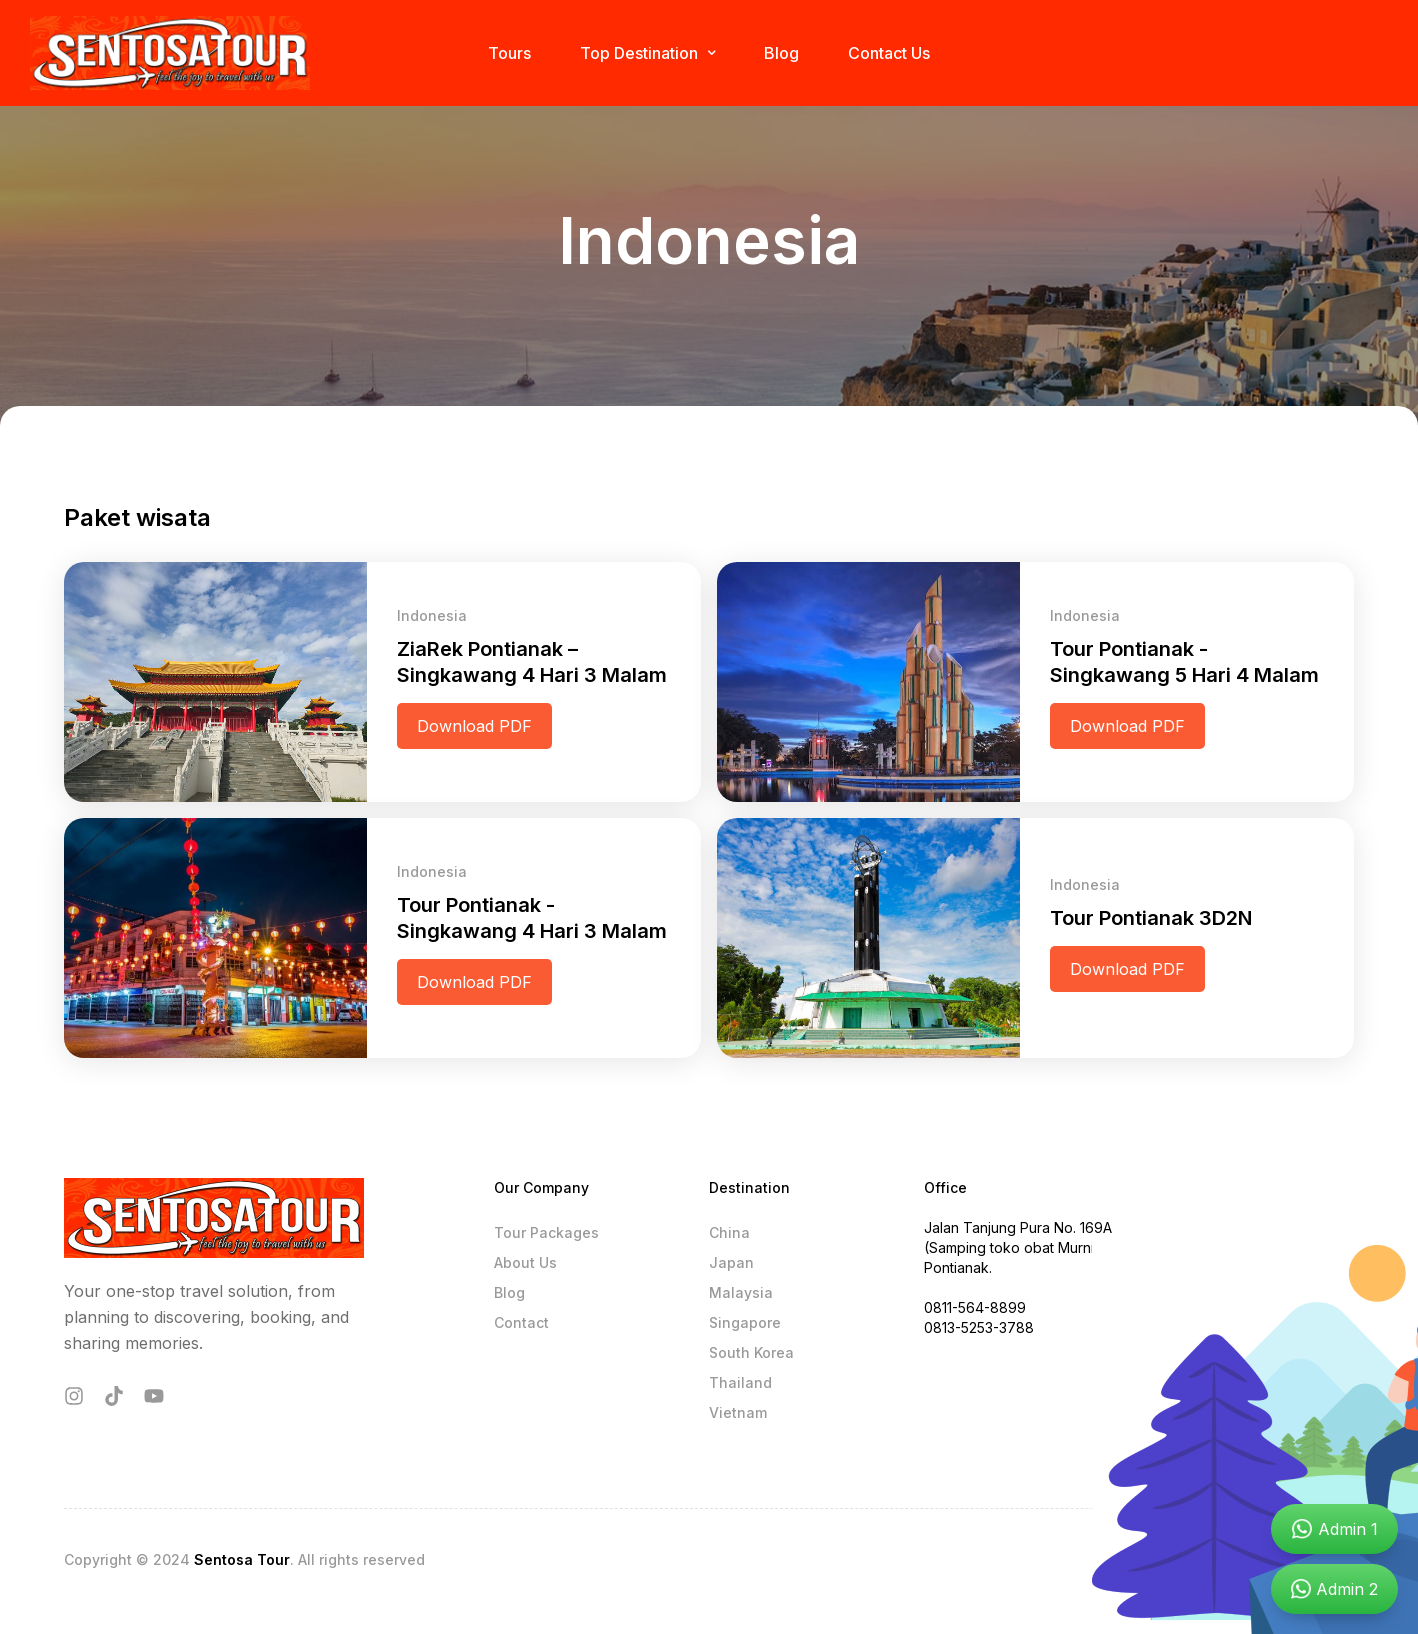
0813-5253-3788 (979, 1327)
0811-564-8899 (975, 1307)
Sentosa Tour (242, 1559)
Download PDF (474, 726)
